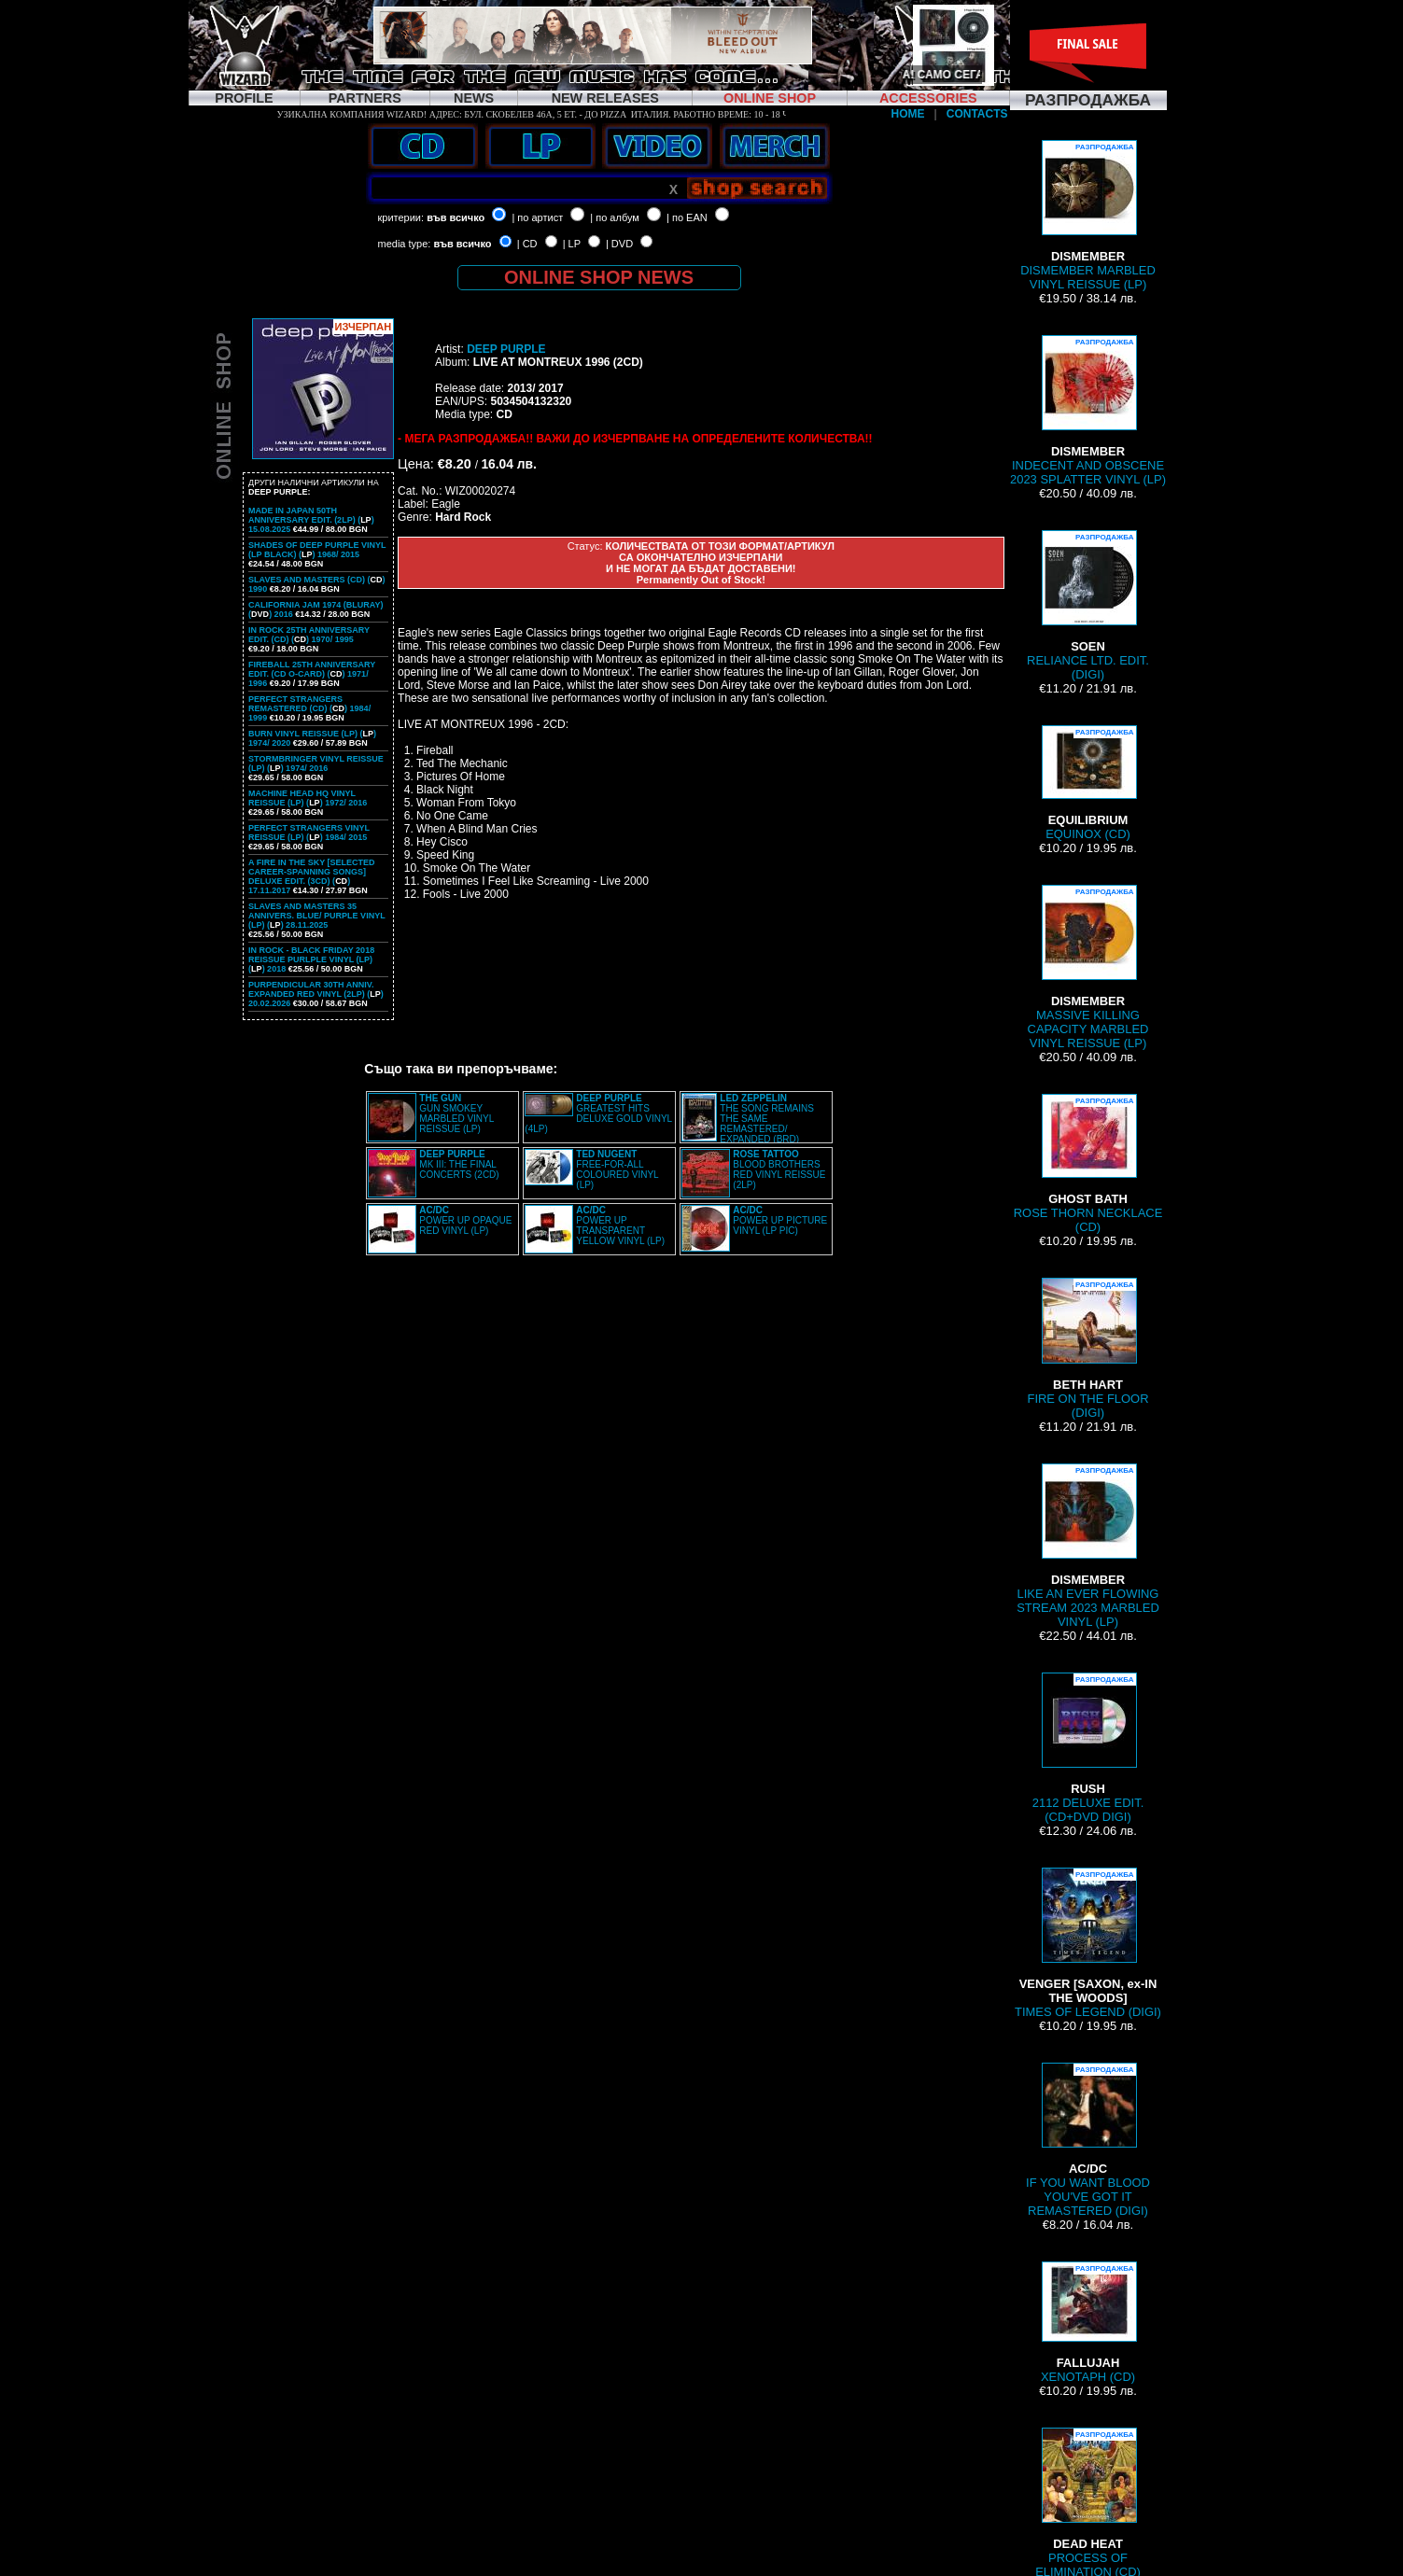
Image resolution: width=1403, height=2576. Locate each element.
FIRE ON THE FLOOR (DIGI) (1087, 1349)
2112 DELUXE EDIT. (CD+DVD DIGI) (1088, 1748)
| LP (572, 243)
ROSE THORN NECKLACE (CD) (1088, 1164)
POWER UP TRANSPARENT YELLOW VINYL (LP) (620, 1225)
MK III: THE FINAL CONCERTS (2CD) (458, 1164)
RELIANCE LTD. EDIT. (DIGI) (1088, 605)
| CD (527, 243)
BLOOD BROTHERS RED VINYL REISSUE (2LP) (779, 1169)
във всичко (455, 217)
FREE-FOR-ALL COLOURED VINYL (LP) (617, 1169)
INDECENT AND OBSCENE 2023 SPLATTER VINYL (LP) (1088, 410)
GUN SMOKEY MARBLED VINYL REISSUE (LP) (456, 1113)
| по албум (614, 217)
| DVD (619, 243)
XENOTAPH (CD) (1088, 2322)
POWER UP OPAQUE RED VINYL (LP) (465, 1220)
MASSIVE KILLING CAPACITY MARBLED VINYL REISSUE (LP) (1088, 967)
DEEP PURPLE (506, 349)
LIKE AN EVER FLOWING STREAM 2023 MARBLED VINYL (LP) (1088, 1546)
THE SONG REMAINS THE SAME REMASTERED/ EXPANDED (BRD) (767, 1118)
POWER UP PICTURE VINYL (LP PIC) (780, 1220)
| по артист (537, 217)
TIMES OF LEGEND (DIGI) (1088, 1943)
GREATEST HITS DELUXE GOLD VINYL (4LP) (598, 1113)
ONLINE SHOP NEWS (599, 277)
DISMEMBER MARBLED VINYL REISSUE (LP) (1088, 215)
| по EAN (687, 217)
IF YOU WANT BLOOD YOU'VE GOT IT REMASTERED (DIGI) (1088, 2140)
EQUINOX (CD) (1088, 783)
